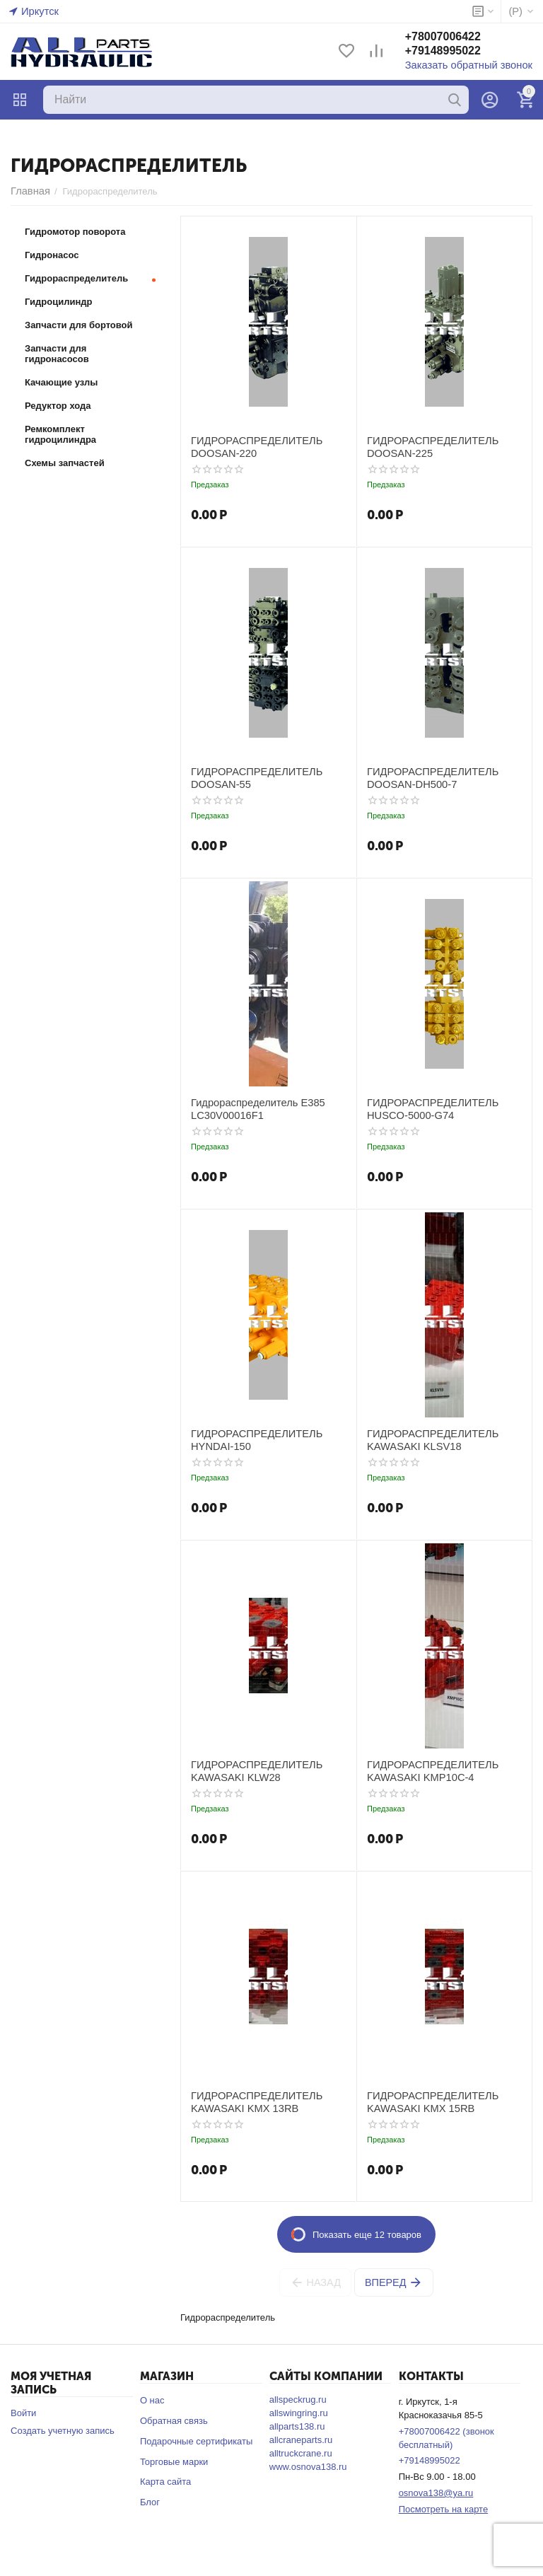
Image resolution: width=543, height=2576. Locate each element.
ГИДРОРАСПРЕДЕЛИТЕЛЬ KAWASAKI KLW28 (249, 1770)
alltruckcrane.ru (300, 2453)
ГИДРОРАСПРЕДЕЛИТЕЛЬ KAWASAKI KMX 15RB (425, 2101)
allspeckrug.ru (298, 2399)
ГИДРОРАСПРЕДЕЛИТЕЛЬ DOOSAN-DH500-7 (425, 777)
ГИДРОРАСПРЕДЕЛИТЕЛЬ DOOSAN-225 (425, 446)
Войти (23, 2413)
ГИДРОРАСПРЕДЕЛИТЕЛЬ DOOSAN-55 (249, 777)
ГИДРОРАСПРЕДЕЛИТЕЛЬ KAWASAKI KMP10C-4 (425, 1770)
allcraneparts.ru (301, 2440)
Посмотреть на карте (443, 2509)
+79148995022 (457, 52)
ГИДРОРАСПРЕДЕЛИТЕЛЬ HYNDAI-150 (249, 1439)
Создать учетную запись (63, 2430)
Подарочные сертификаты (196, 2441)
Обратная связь (174, 2420)
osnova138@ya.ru (436, 2493)
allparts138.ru (297, 2426)
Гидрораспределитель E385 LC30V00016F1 (250, 1108)
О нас (152, 2400)
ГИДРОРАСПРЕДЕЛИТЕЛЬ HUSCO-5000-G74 (425, 1108)
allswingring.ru (298, 2413)
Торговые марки (174, 2461)
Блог (150, 2502)
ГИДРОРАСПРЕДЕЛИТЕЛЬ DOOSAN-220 (249, 446)
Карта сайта (165, 2481)
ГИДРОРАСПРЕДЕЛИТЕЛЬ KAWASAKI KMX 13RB (249, 2101)
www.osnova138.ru (308, 2466)
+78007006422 (457, 38)
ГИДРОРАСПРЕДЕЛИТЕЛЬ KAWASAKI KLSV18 (425, 1439)
